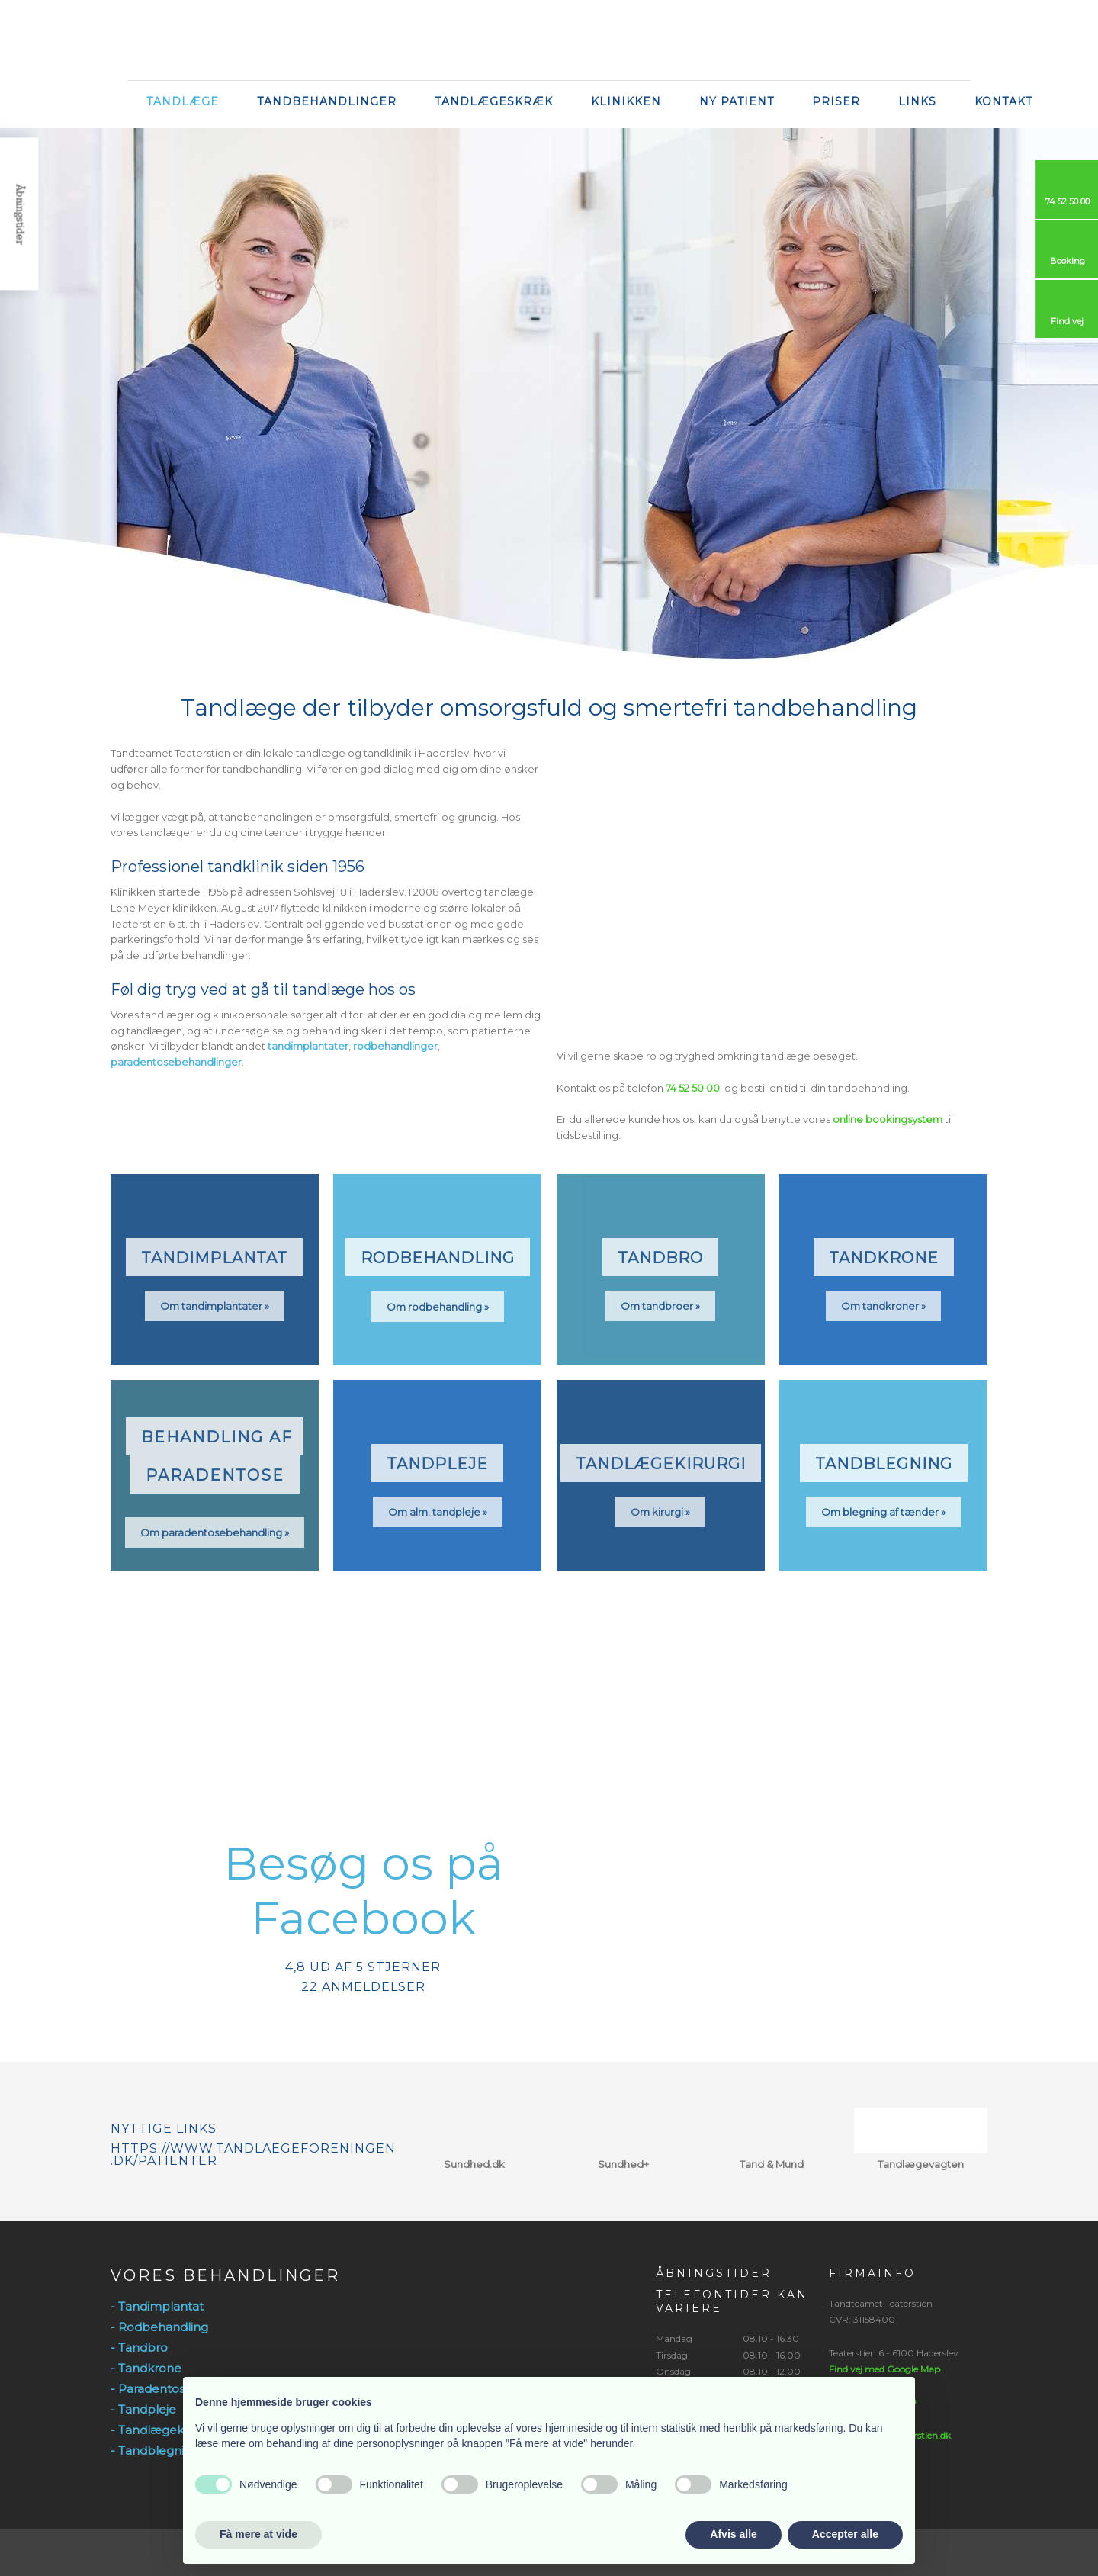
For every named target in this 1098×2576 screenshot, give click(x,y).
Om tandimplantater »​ (214, 1306)
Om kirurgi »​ (660, 1512)
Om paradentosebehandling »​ (214, 1532)
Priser (836, 101)
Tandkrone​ (884, 1258)
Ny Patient (736, 101)
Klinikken (626, 101)
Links (917, 101)
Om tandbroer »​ (660, 1306)
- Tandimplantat (157, 2306)
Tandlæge (182, 101)
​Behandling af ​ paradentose (216, 1456)
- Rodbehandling (159, 2327)
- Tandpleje (143, 2409)
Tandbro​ (660, 1258)
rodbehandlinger (395, 1046)
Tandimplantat (214, 1258)
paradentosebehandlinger (176, 1062)
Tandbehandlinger (326, 101)
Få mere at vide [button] (258, 2534)
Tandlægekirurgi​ (661, 1464)
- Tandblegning (155, 2450)
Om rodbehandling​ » (438, 1307)
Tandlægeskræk (494, 101)
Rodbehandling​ (438, 1258)
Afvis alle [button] (733, 2534)
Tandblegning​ (883, 1464)
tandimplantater (308, 1046)
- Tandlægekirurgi (162, 2430)
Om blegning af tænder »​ (883, 1512)
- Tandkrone (146, 2368)
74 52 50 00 (693, 1088)
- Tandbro (139, 2347)
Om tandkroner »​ (883, 1306)
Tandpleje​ (437, 1464)
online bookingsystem (887, 1119)
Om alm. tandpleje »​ (437, 1512)
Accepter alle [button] (845, 2534)
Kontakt (1003, 101)
